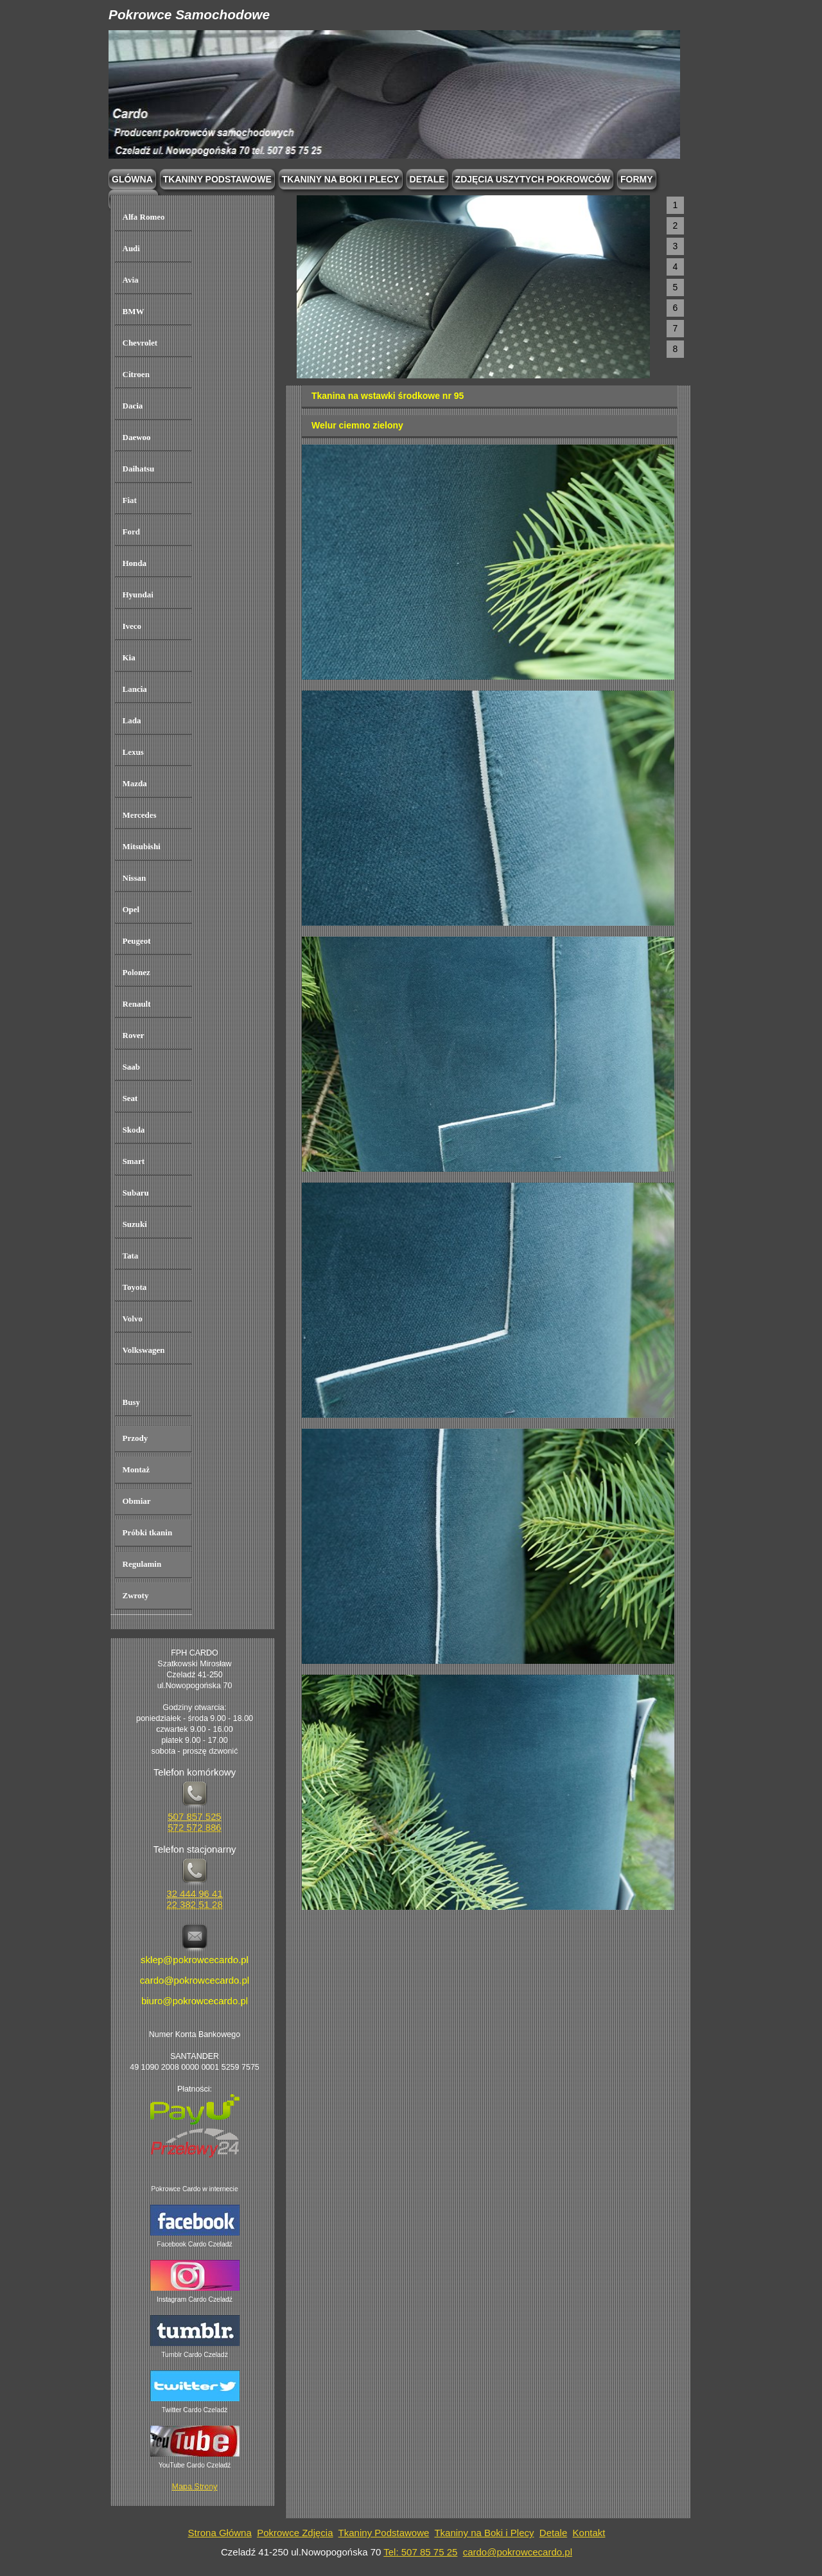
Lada (132, 720)
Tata (131, 1255)
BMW (133, 311)
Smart (134, 1161)
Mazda (135, 783)
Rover (133, 1035)
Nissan (134, 878)
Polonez (136, 972)
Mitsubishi (142, 846)
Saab (131, 1067)
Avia (131, 280)
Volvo (133, 1318)
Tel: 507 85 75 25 (420, 2551)
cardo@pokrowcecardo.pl (517, 2551)
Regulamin (142, 1564)
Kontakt (589, 2532)
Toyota (135, 1287)
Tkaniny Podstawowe (384, 2532)
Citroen (136, 374)
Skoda (134, 1129)
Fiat (130, 500)
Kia (129, 657)
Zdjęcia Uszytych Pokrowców (532, 179)
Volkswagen (144, 1350)
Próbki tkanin (148, 1532)
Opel (131, 909)
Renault (137, 1004)
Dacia (133, 405)
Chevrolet (140, 343)
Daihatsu (139, 468)
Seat (130, 1098)
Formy (636, 179)
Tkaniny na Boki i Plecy (484, 2532)
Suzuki (135, 1224)
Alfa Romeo (144, 217)
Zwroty (136, 1595)
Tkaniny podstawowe (217, 179)
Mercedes (140, 815)
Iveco (132, 626)
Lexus (133, 752)
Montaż (136, 1469)
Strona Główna (220, 2532)
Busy (131, 1402)
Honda (135, 563)
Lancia (135, 689)
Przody (135, 1438)
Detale (427, 179)
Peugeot (137, 941)
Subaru (136, 1192)
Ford (131, 531)
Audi (131, 248)
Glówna (132, 179)
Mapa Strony (195, 2486)
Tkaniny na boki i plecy (340, 179)
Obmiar (137, 1501)
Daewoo (137, 437)
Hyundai (138, 594)
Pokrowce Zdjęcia (295, 2532)
